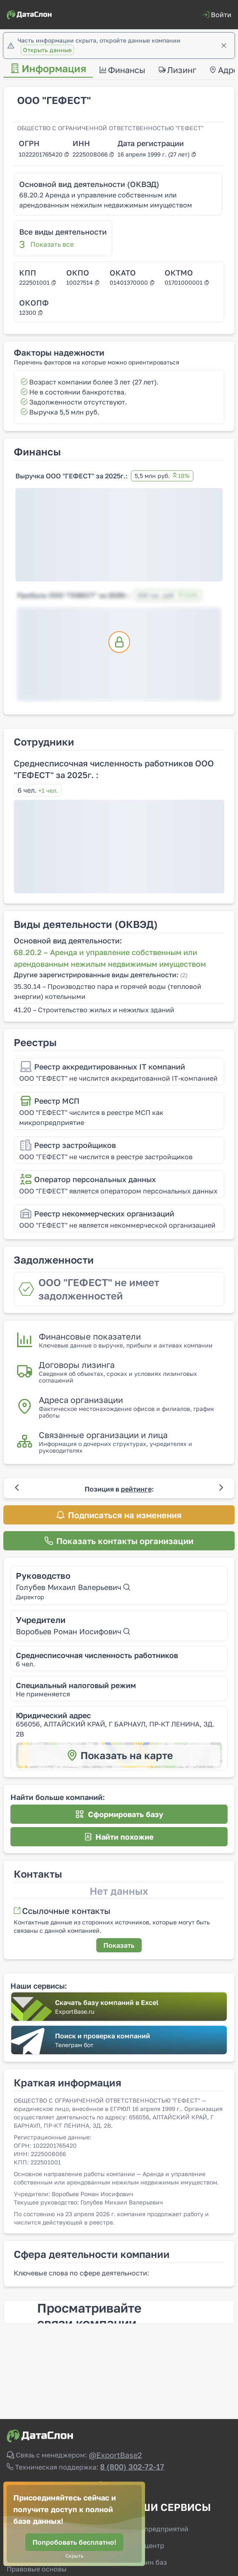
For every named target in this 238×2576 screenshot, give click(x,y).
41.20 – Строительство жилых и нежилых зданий (94, 1010)
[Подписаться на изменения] (119, 1514)
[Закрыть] (223, 45)
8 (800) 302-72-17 (132, 2466)
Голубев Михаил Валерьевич (73, 1587)
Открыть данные (47, 49)
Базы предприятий (157, 2529)
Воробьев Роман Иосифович (73, 1631)
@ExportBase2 (115, 2455)
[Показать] (119, 1945)
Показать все (52, 244)
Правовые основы (37, 2569)
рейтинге (136, 1489)
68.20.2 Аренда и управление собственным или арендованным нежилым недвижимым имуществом (105, 200)
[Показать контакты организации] (119, 1540)
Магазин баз (146, 2562)
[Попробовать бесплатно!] (74, 2542)
